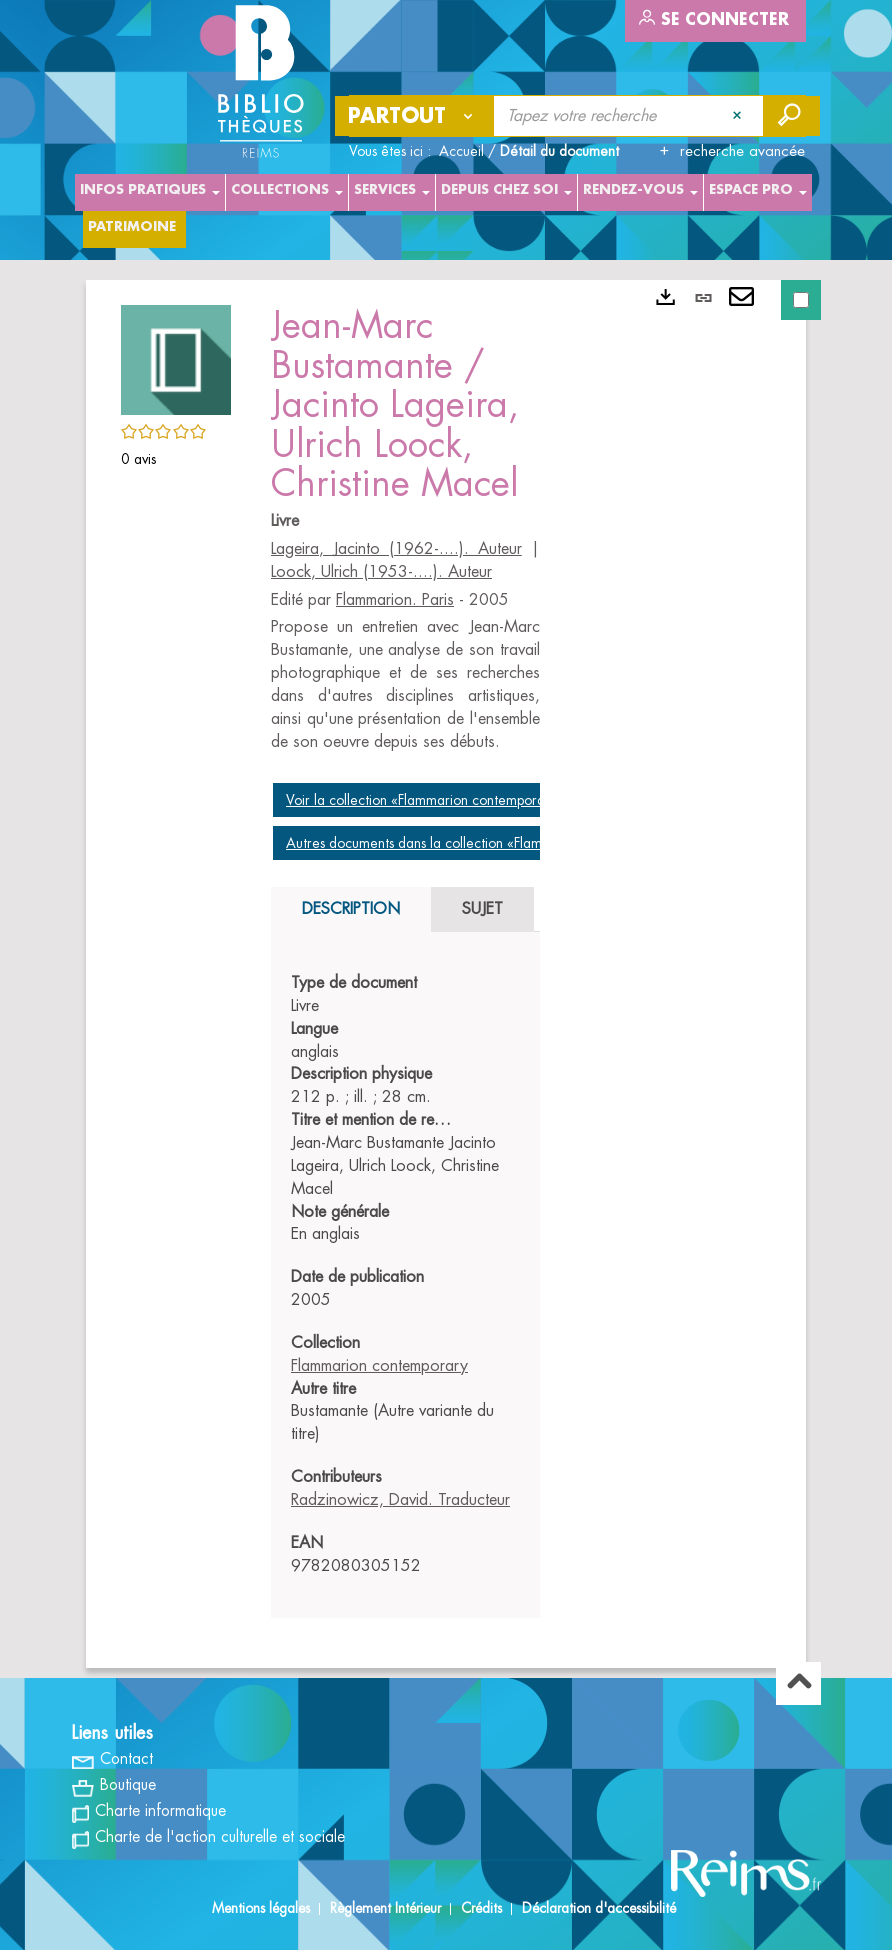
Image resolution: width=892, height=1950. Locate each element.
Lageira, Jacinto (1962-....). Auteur (396, 549)
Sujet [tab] (482, 909)
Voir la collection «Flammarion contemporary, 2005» (447, 800)
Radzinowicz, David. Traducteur (400, 1500)
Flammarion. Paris (395, 600)
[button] (176, 357)
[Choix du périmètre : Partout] (415, 116)
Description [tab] (351, 909)
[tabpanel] (405, 1274)
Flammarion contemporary (379, 1366)
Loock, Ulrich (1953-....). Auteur (381, 572)
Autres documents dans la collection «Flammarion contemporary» (483, 843)
